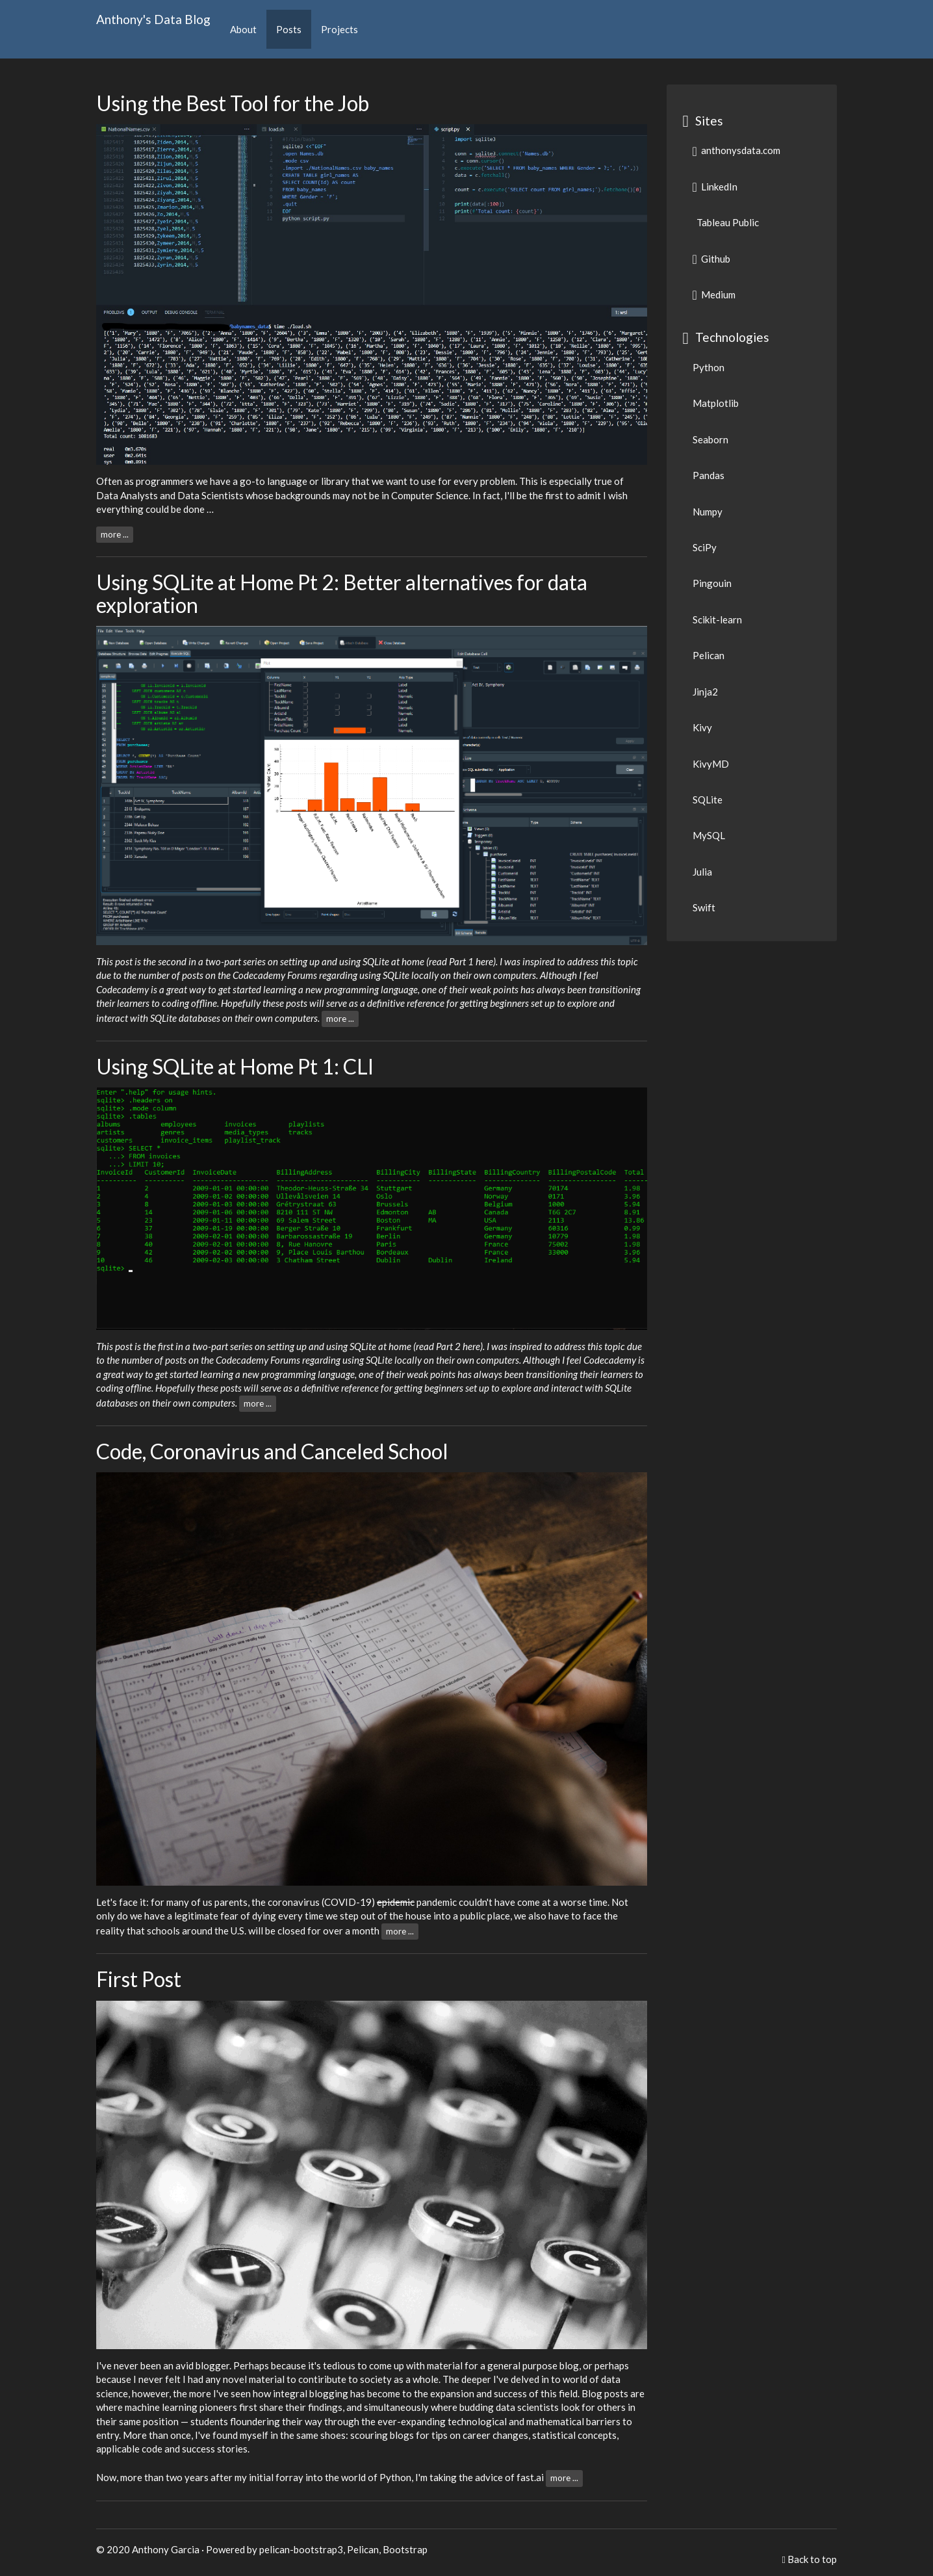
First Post (138, 1979)
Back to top (812, 2559)
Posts (288, 29)
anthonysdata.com (736, 150)
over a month (351, 1930)
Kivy (702, 727)
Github (711, 259)
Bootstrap (405, 2549)
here (484, 961)
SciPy (705, 547)
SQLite (707, 799)
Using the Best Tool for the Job (232, 103)
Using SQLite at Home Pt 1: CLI (235, 1066)
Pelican (708, 655)
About (243, 29)
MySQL (709, 835)
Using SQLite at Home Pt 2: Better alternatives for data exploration (341, 593)
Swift (704, 907)
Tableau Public (727, 222)
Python (708, 367)
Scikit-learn (717, 619)
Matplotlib (716, 403)
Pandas (708, 475)
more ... (115, 534)
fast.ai (530, 2477)
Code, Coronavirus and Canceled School (272, 1451)
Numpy (707, 511)
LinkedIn (715, 186)
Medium (714, 294)
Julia (702, 872)
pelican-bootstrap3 (301, 2549)
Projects (339, 29)
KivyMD (711, 764)
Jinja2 (705, 691)
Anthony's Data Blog (153, 19)
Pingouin (712, 583)
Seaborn (710, 439)
